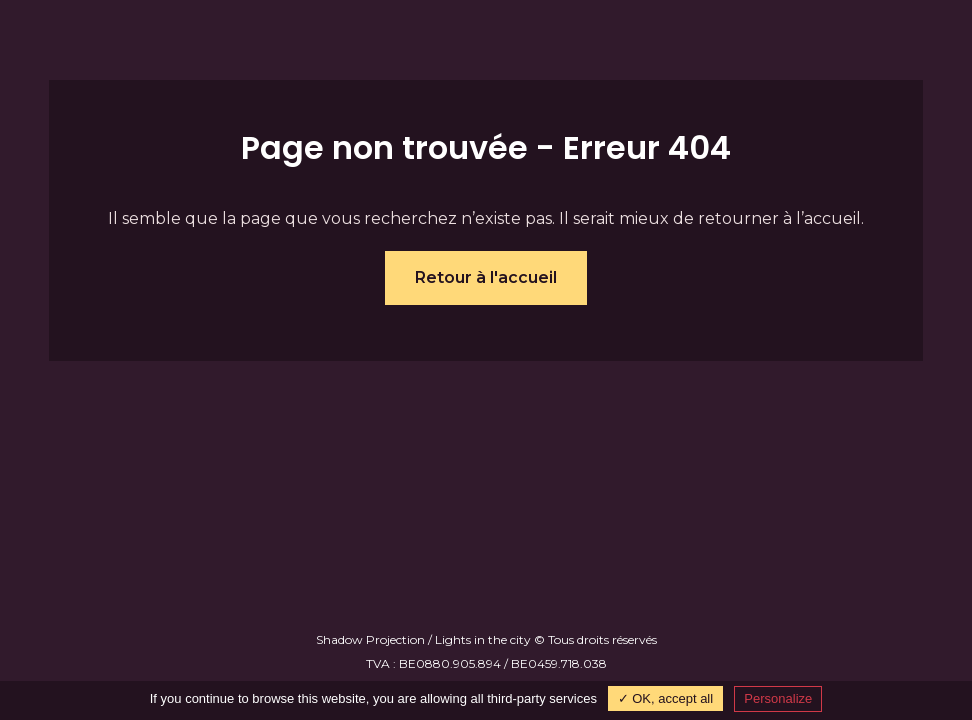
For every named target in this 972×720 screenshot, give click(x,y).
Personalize (778, 698)
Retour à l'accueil (486, 277)
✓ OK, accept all (666, 698)
